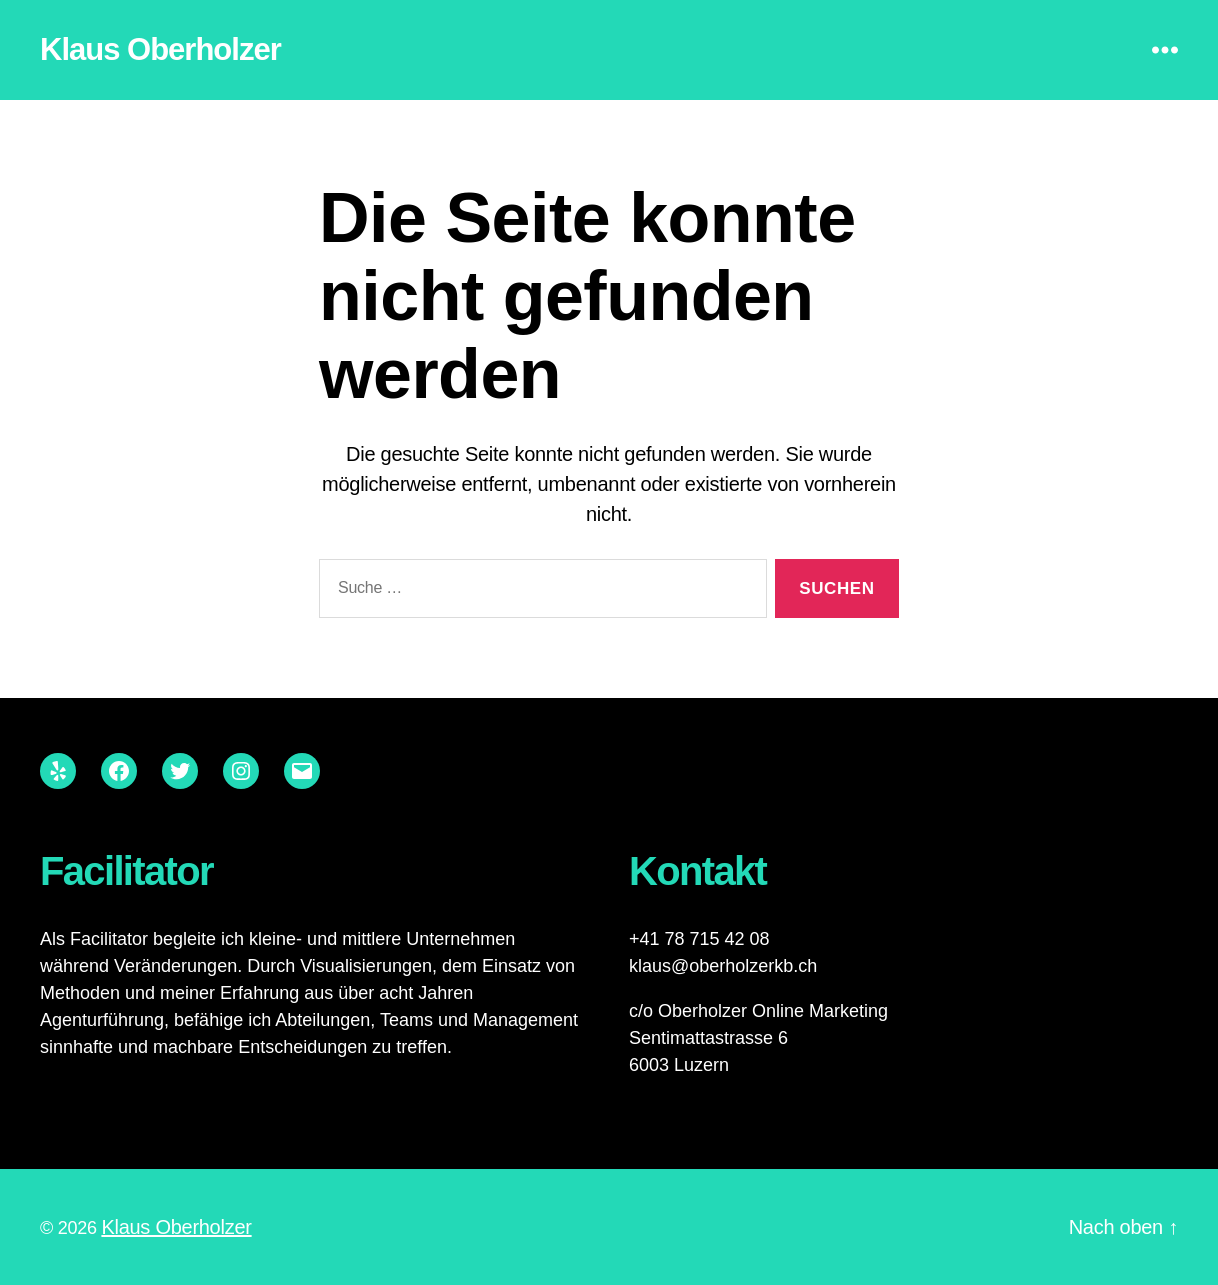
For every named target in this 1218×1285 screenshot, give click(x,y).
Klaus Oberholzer (160, 49)
